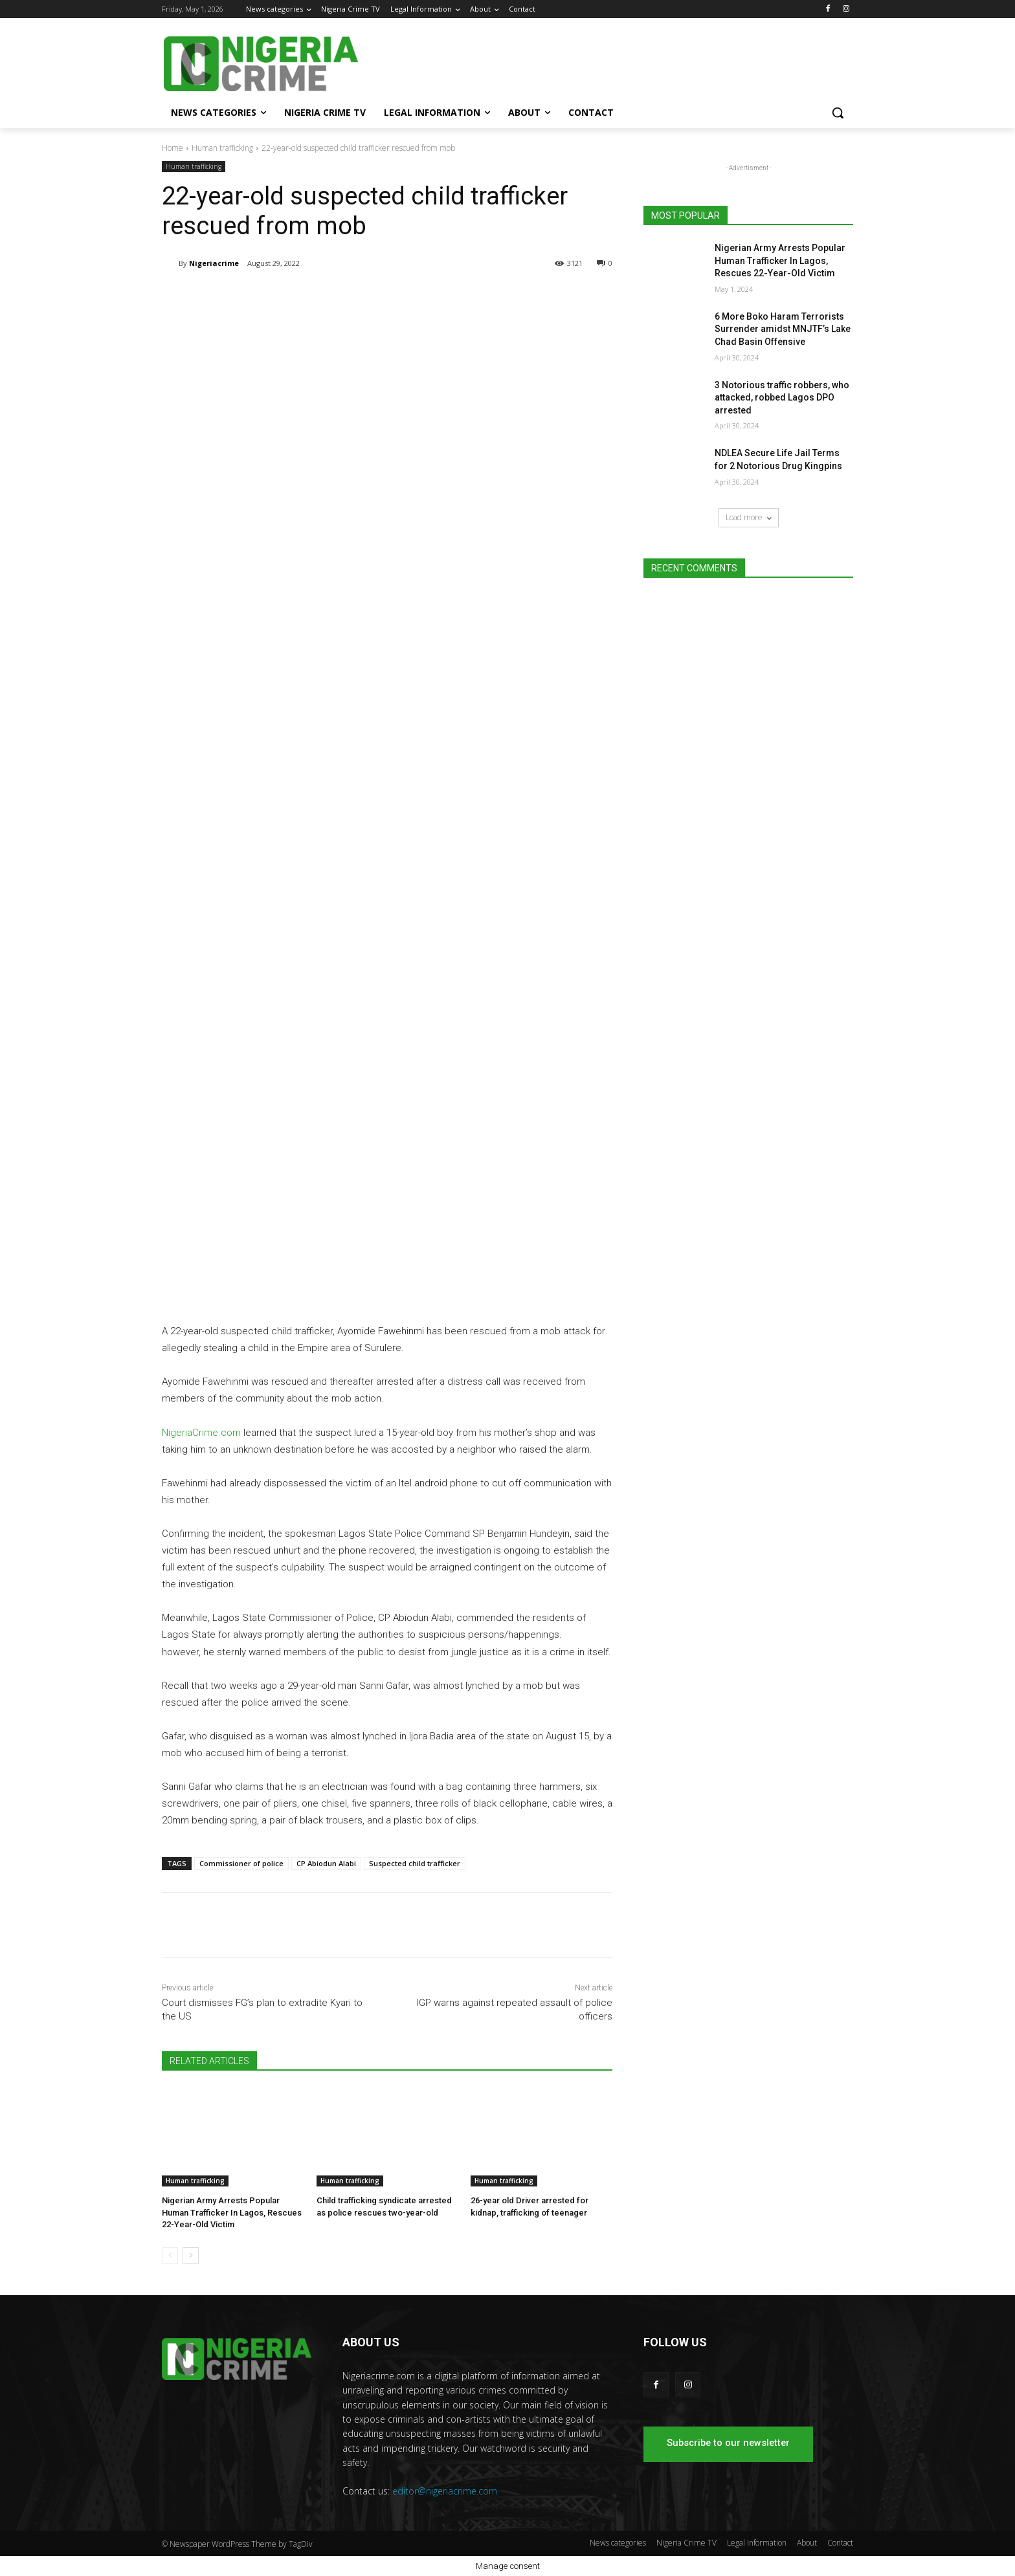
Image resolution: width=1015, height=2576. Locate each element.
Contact (840, 2542)
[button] (837, 112)
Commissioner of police (241, 1863)
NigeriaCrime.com (201, 1432)
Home (172, 147)
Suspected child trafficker (414, 1863)
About (807, 2542)
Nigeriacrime (214, 263)
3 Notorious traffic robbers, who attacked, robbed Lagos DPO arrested (782, 397)
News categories (618, 2542)
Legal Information (756, 2542)
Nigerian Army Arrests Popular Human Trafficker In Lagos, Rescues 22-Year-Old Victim (232, 2212)
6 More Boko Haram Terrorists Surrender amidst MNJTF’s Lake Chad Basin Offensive (783, 329)
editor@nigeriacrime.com (444, 2491)
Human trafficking (222, 147)
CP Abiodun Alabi (326, 1863)
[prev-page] (170, 2255)
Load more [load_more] (749, 517)
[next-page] (191, 2255)
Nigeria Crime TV (686, 2542)
